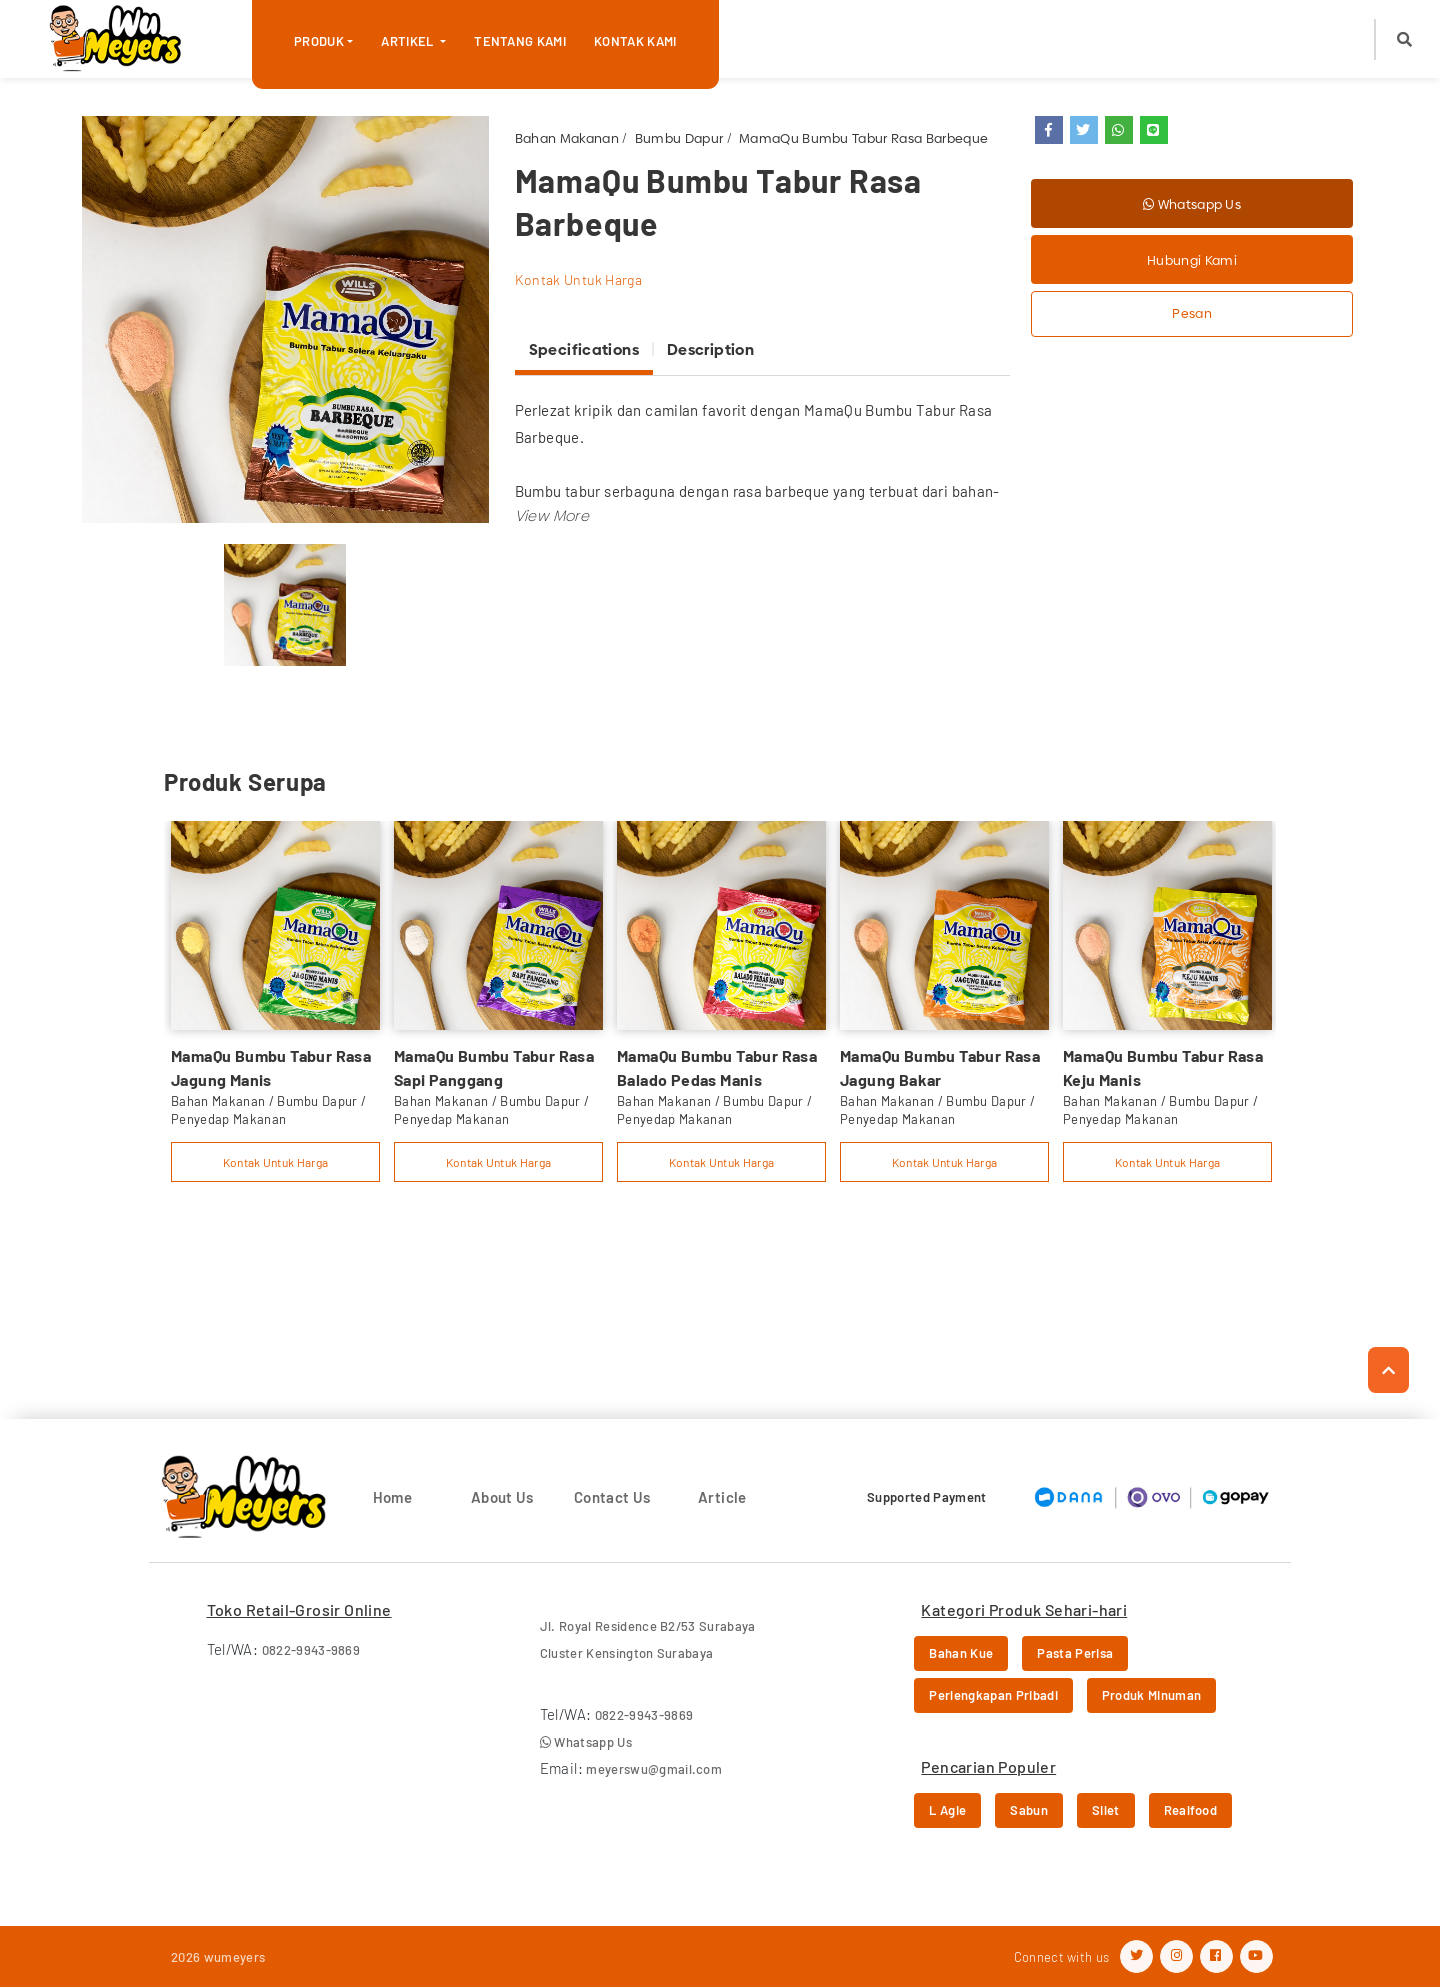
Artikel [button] (409, 41)
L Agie (947, 1810)
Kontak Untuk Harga (578, 279)
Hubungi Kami (1192, 260)
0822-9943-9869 (311, 1650)
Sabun (1029, 1810)
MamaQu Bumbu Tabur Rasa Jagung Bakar (940, 1067)
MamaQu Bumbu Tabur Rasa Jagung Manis (271, 1067)
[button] (1404, 39)
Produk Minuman (1152, 1695)
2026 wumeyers (218, 1957)
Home (393, 1497)
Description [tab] (710, 349)
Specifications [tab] (584, 349)
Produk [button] (319, 41)
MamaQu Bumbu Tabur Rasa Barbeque (863, 138)
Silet (1106, 1810)
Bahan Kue (961, 1653)
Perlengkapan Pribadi (993, 1695)
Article (722, 1497)
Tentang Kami (520, 41)
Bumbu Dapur (679, 138)
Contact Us (612, 1497)
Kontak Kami (635, 41)
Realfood (1191, 1810)
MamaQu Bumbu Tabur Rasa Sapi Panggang (494, 1067)
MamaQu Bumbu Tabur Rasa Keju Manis (1163, 1067)
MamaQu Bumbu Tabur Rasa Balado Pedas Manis (717, 1067)
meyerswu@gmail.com (654, 1769)
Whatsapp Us (1192, 204)
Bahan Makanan (567, 138)
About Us (502, 1497)
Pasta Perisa (1075, 1653)
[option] (285, 319)
